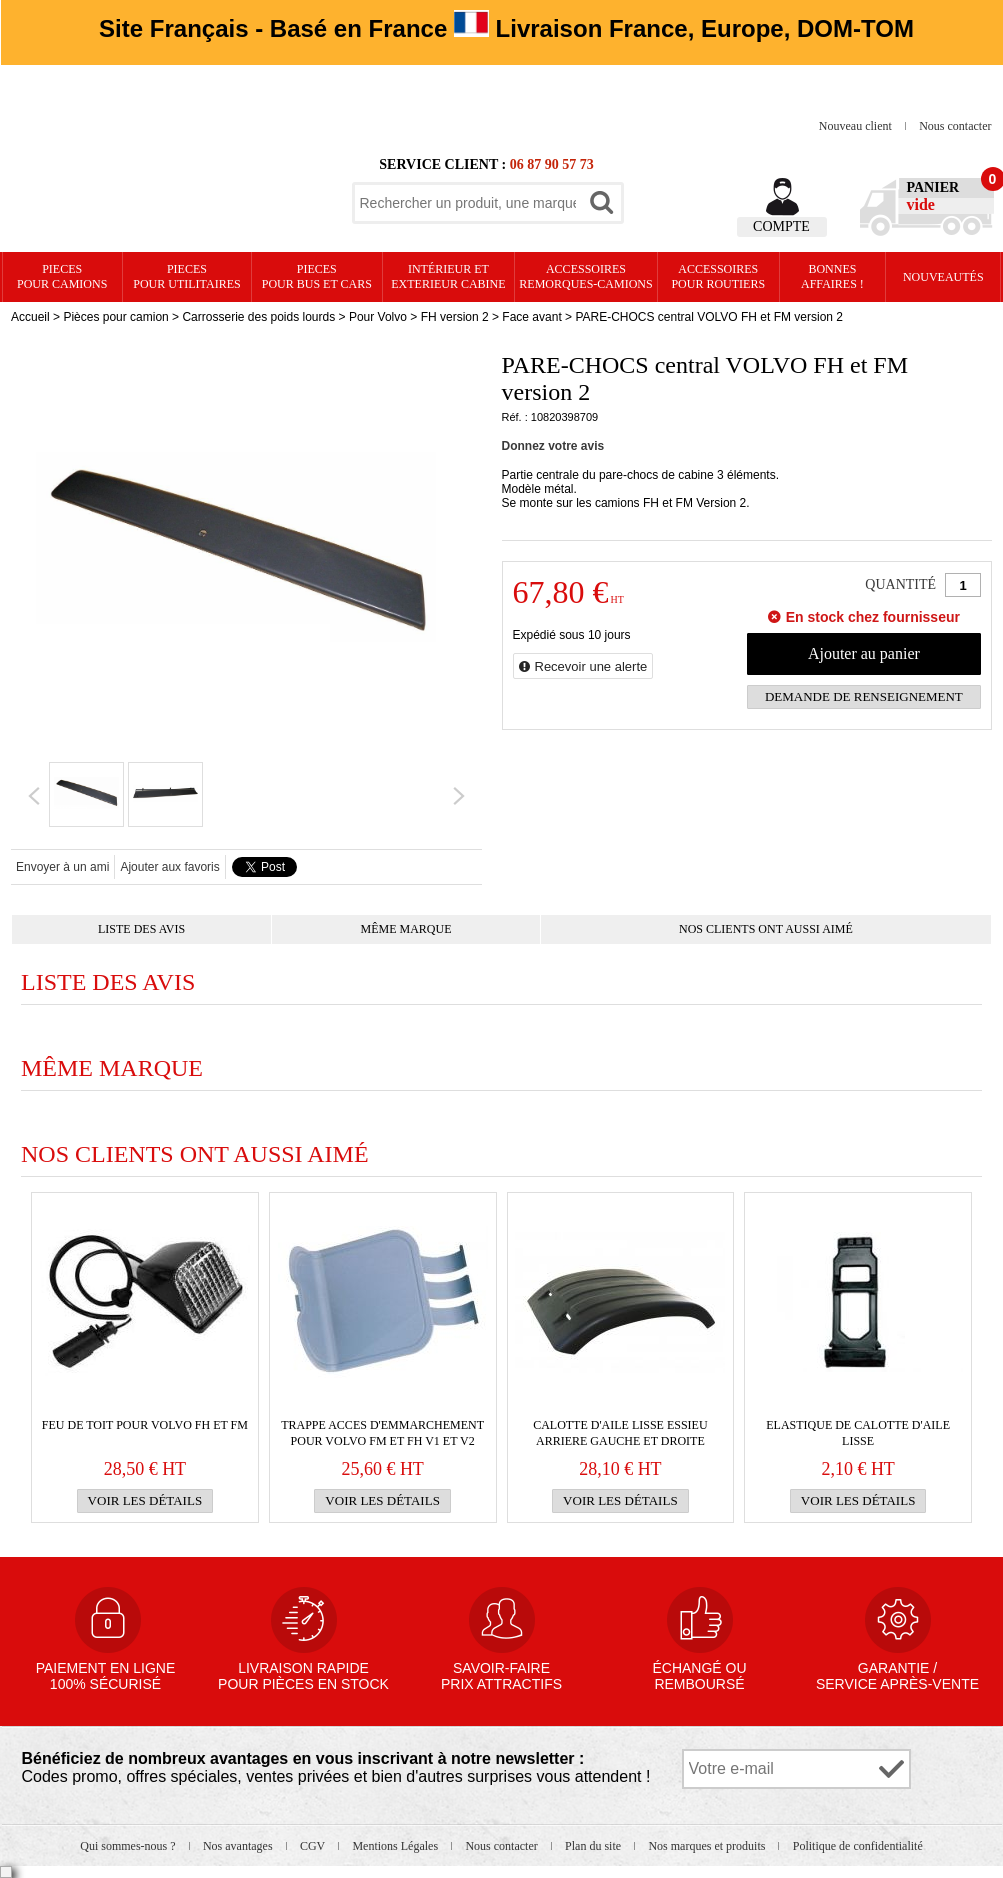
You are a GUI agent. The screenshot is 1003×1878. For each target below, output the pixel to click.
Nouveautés (943, 277)
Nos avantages (239, 1846)
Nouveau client (857, 126)
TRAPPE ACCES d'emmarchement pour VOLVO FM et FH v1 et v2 (382, 1433)
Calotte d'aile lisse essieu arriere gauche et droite (620, 1433)
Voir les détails (145, 1500)
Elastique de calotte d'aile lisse (858, 1433)
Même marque (406, 929)
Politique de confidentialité (858, 1846)
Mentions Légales (396, 1846)
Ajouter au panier (864, 653)
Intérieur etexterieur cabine (448, 276)
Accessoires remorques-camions (585, 276)
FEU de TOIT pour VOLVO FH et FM (145, 1425)
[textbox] (468, 203)
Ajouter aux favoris (169, 867)
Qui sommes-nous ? (129, 1846)
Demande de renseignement (864, 696)
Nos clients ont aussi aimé (766, 929)
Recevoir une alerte (591, 666)
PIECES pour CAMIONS (62, 276)
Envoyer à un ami (62, 867)
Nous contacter (955, 126)
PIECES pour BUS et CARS (317, 276)
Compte (781, 226)
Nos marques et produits (708, 1846)
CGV (314, 1846)
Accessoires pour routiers (718, 276)
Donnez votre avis (553, 446)
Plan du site (594, 1846)
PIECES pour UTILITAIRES (186, 276)
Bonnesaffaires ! (832, 276)
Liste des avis (141, 929)
